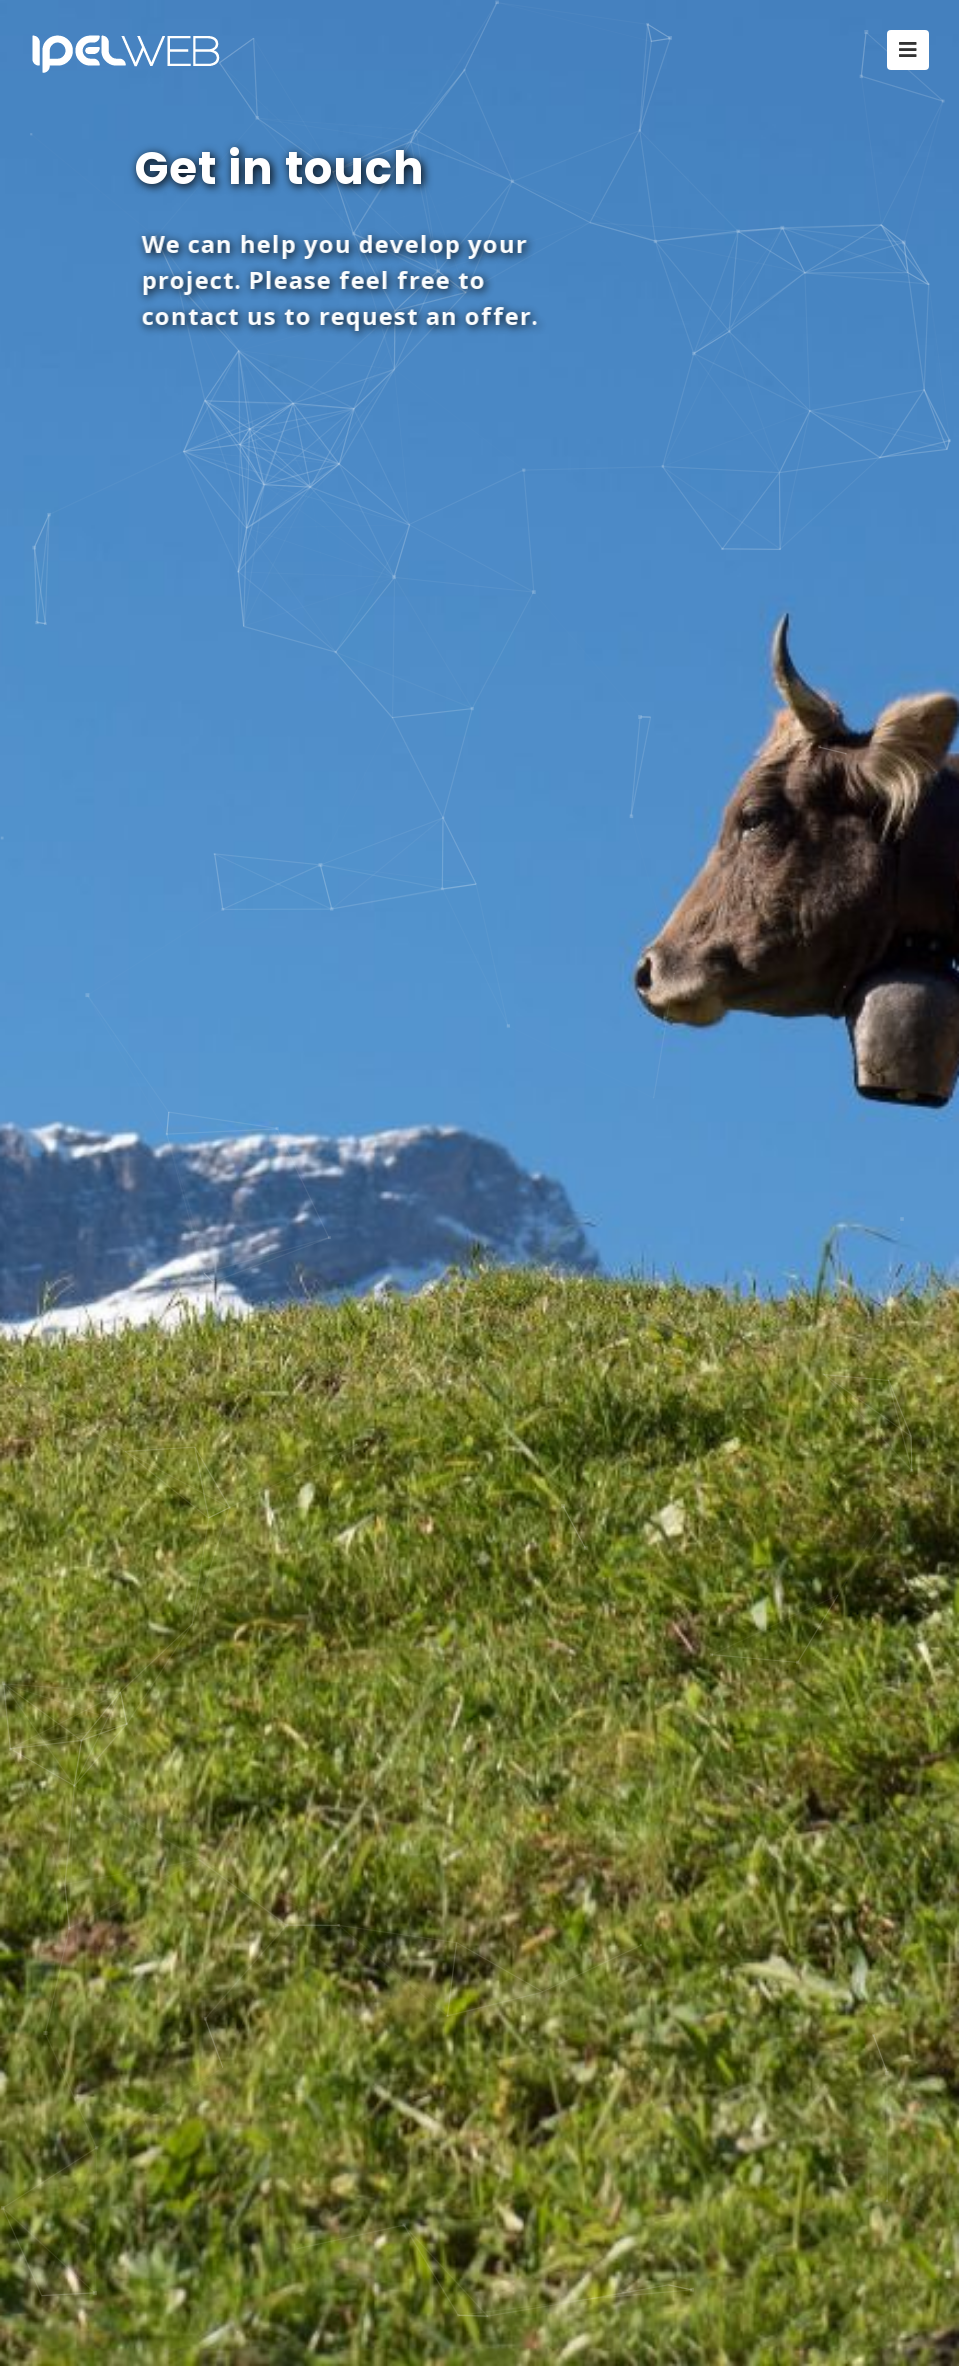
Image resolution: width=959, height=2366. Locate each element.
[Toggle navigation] (908, 50)
